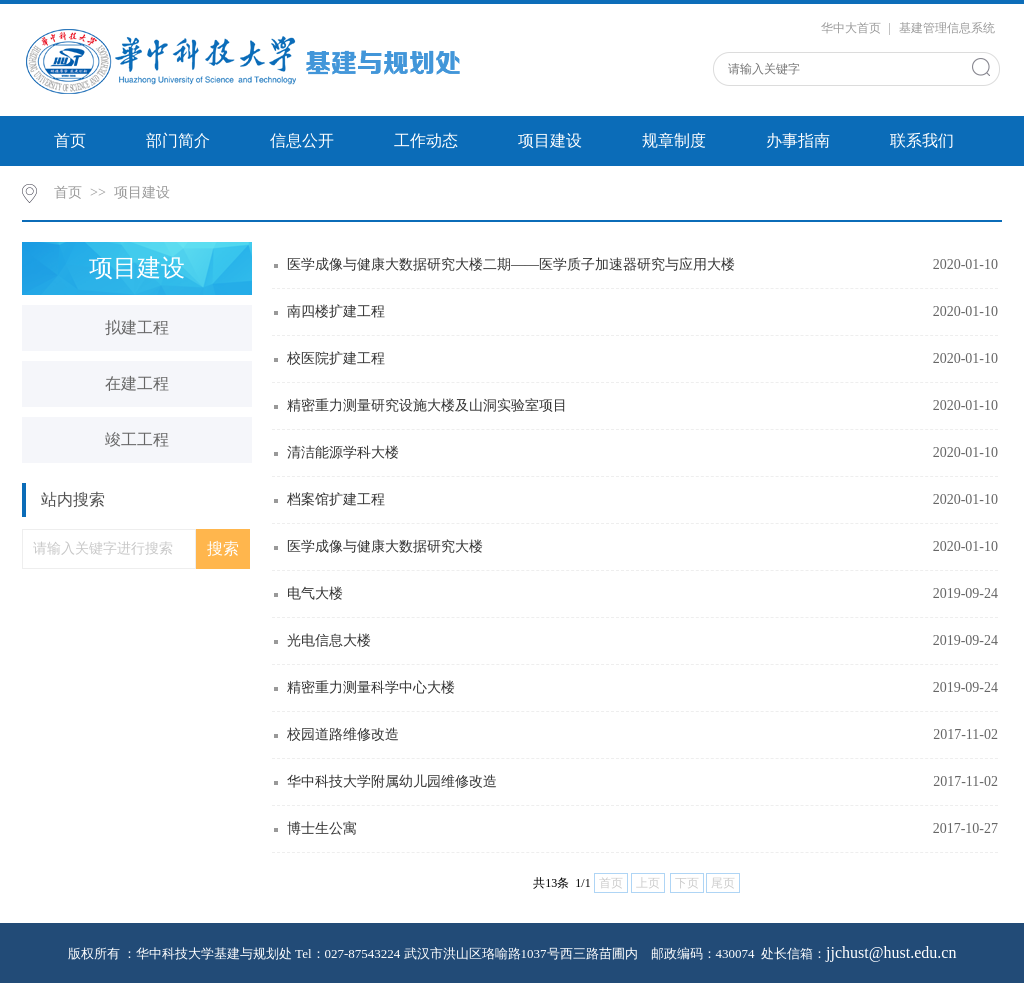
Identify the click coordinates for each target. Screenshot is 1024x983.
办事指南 (798, 140)
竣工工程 (137, 439)
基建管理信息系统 (947, 28)
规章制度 (674, 140)
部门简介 (178, 140)
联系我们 (922, 140)
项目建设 (550, 140)
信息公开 (302, 140)
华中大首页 (851, 28)
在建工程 (137, 383)
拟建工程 (137, 327)
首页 (70, 140)
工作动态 (426, 140)
